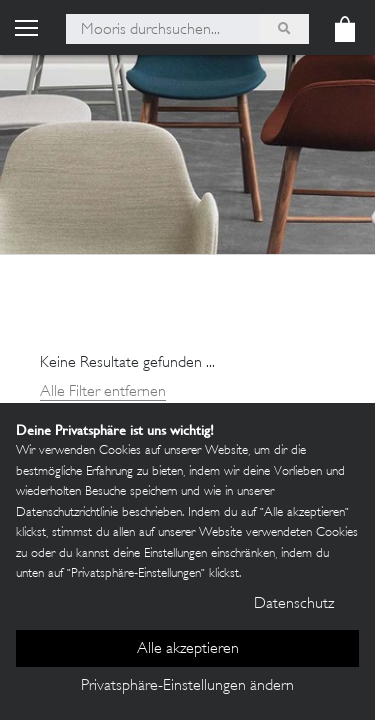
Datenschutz (294, 604)
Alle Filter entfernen (103, 392)
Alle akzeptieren (188, 649)
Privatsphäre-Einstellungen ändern (187, 686)
